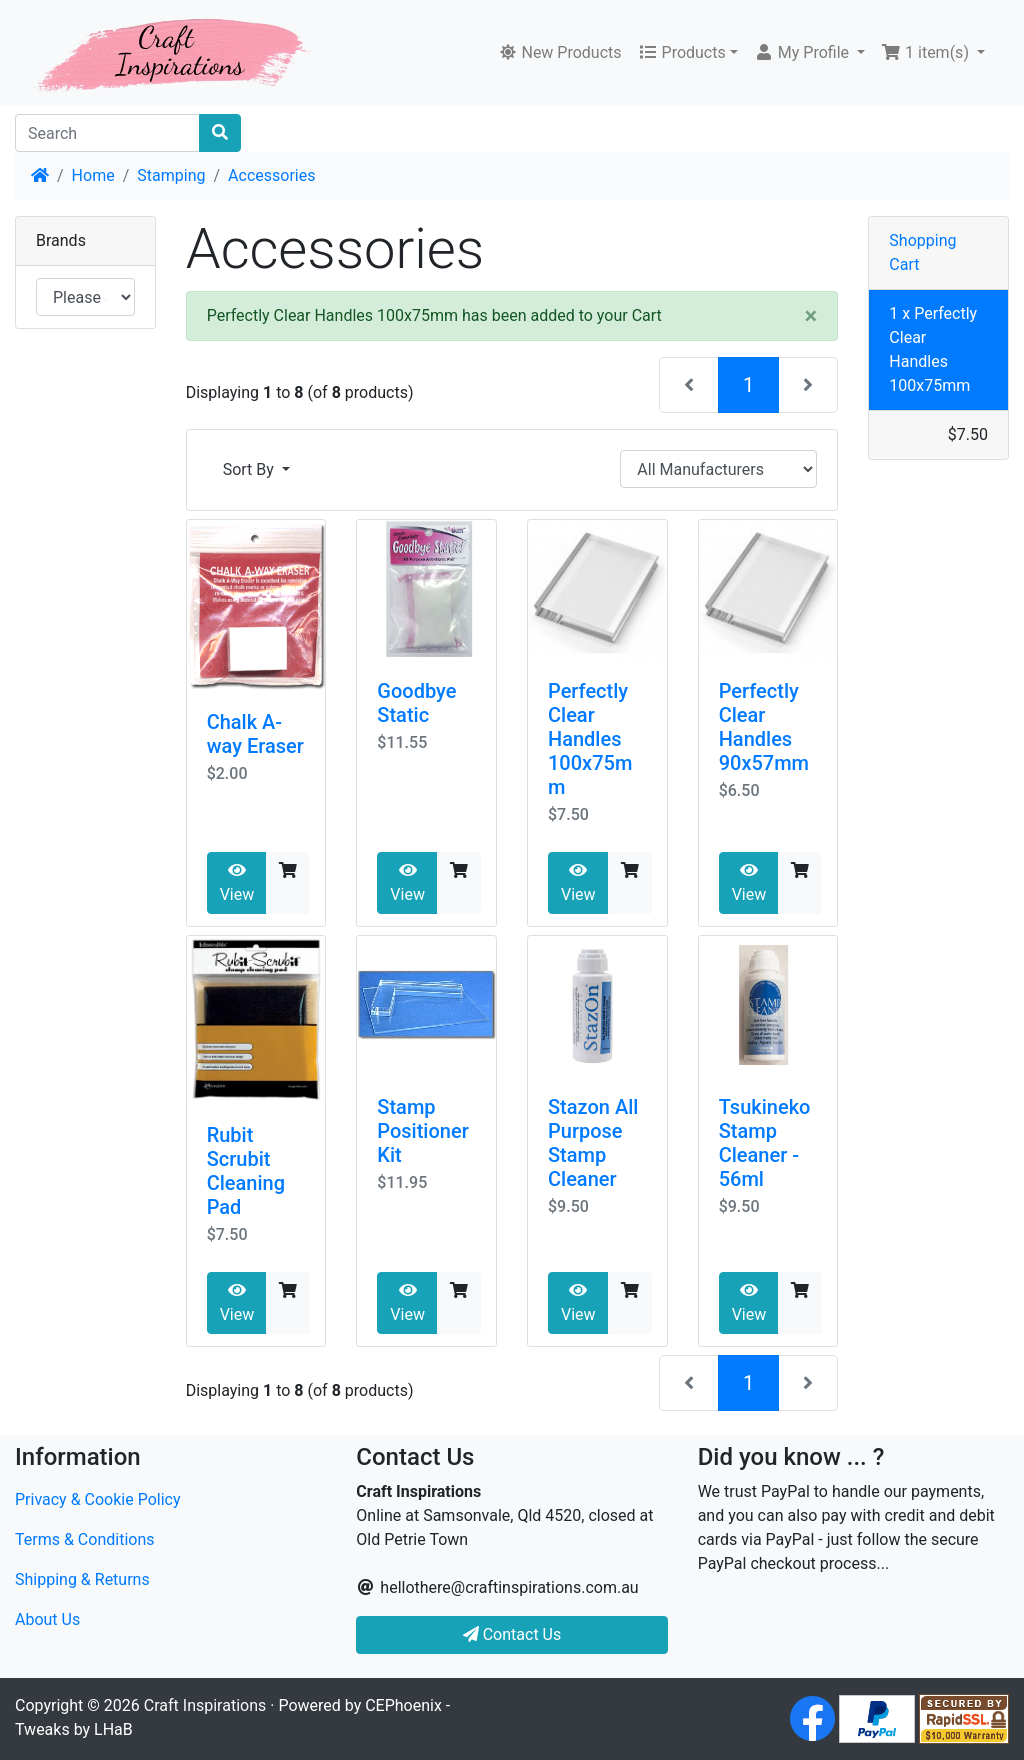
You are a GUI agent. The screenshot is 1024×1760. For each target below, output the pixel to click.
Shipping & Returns (82, 1579)
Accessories (271, 175)
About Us (47, 1619)
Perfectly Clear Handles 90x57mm (764, 727)
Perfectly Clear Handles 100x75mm (590, 739)
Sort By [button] (250, 469)
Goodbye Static (416, 703)
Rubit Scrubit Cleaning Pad (246, 1171)
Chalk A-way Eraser (255, 734)
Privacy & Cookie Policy (98, 1499)
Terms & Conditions (85, 1539)
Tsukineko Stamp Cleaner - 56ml (765, 1143)
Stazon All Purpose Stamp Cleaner (593, 1143)
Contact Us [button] (512, 1634)
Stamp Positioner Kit (422, 1131)
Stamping (171, 175)
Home (93, 175)
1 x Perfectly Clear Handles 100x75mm (933, 349)
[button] (809, 53)
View (237, 883)
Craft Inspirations (205, 1705)
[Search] (107, 133)
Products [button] (682, 52)
